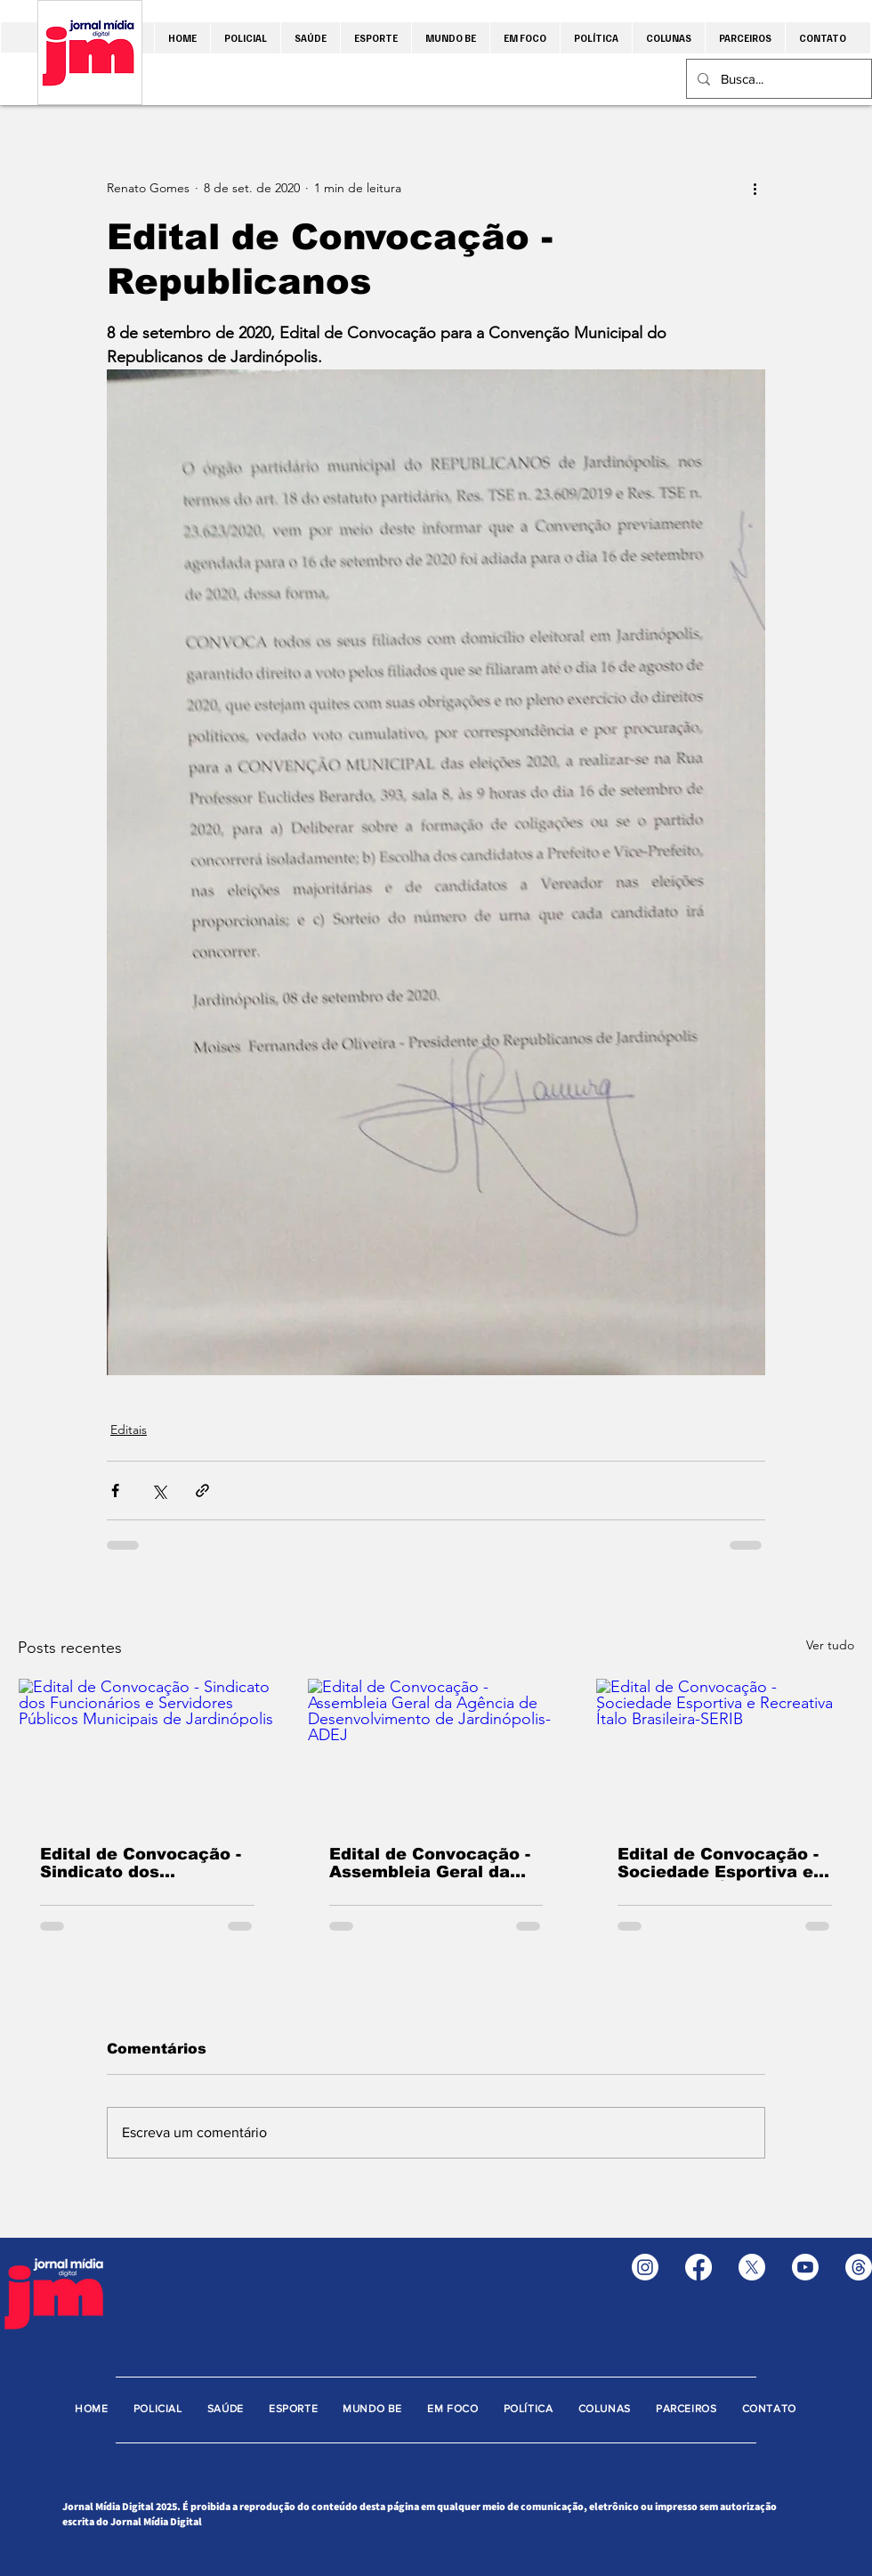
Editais (128, 1430)
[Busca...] (777, 79)
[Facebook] (698, 2267)
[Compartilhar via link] (202, 1490)
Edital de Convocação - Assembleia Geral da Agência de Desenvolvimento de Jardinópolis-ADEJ (429, 1863)
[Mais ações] (754, 187)
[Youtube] (805, 2267)
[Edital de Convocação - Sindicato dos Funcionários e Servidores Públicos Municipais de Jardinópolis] (147, 1751)
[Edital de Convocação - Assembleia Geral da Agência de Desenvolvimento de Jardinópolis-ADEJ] (436, 1751)
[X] (752, 2267)
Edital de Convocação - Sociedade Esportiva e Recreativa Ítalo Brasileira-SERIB (718, 1863)
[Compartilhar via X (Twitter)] (158, 1490)
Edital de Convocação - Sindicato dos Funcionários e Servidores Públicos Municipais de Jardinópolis (140, 1863)
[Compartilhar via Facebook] (115, 1490)
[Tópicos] (858, 2267)
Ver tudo (830, 1645)
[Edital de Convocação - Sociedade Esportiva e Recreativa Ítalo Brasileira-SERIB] (724, 1751)
